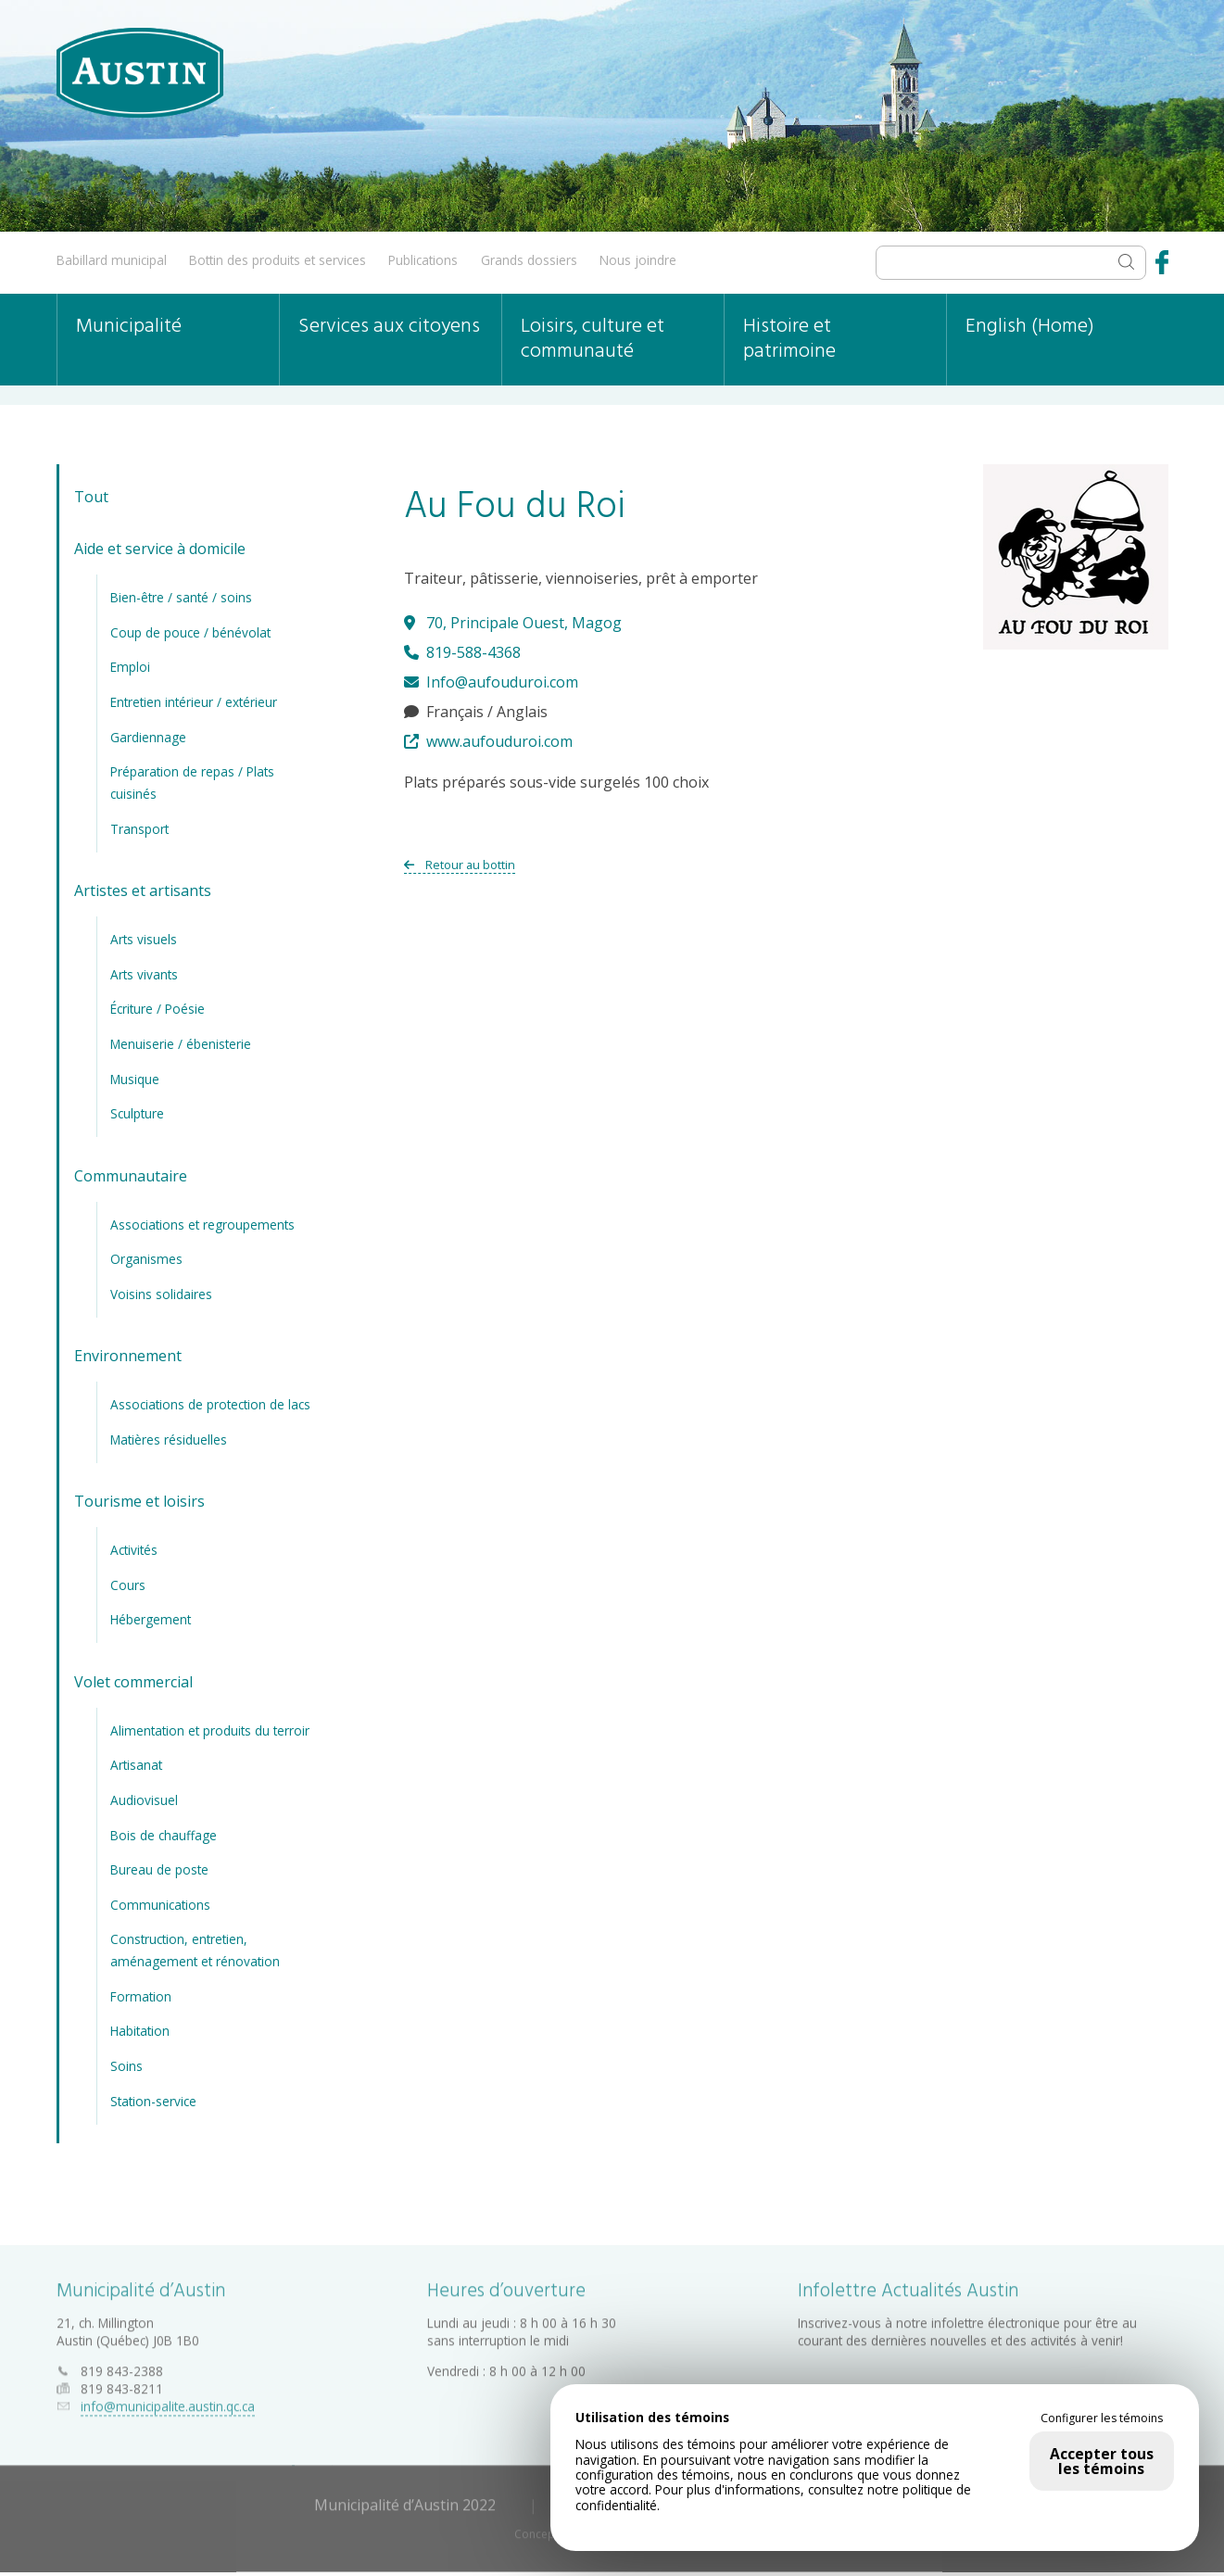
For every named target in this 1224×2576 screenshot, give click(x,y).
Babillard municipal (112, 260)
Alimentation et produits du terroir (209, 1729)
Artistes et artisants (142, 890)
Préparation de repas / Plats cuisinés (192, 782)
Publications (423, 260)
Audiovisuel (144, 1800)
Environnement (128, 1355)
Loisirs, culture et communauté (592, 339)
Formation (140, 1996)
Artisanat (136, 1765)
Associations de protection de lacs (210, 1404)
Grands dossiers (529, 260)
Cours (127, 1584)
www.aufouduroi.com (488, 741)
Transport (139, 828)
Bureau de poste (159, 1869)
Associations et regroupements (202, 1223)
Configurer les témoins (1102, 2418)
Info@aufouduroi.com (491, 682)
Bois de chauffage (163, 1834)
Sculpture (137, 1113)
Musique (134, 1078)
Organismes (146, 1259)
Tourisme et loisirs (139, 1501)
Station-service (153, 2100)
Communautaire (130, 1175)
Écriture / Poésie (157, 1008)
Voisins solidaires (161, 1293)
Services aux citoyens (389, 326)
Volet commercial (133, 1681)
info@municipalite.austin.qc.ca (168, 2402)
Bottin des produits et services (277, 260)
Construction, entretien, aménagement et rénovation (195, 1950)
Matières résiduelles (168, 1438)
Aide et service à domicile (160, 548)
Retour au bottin (459, 864)
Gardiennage (148, 736)
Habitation (140, 2030)
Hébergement (150, 1619)
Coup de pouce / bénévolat (190, 631)
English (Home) (1029, 326)
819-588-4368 (462, 652)
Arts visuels (143, 939)
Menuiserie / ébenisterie (180, 1044)
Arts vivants (144, 973)
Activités (134, 1550)
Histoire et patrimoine (789, 339)
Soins (126, 2066)
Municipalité (129, 326)
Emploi (130, 667)
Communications (160, 1904)
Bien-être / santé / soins (181, 597)
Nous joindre (637, 260)
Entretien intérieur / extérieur (193, 702)
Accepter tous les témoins (1102, 2461)
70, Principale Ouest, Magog (513, 622)
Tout (91, 496)
